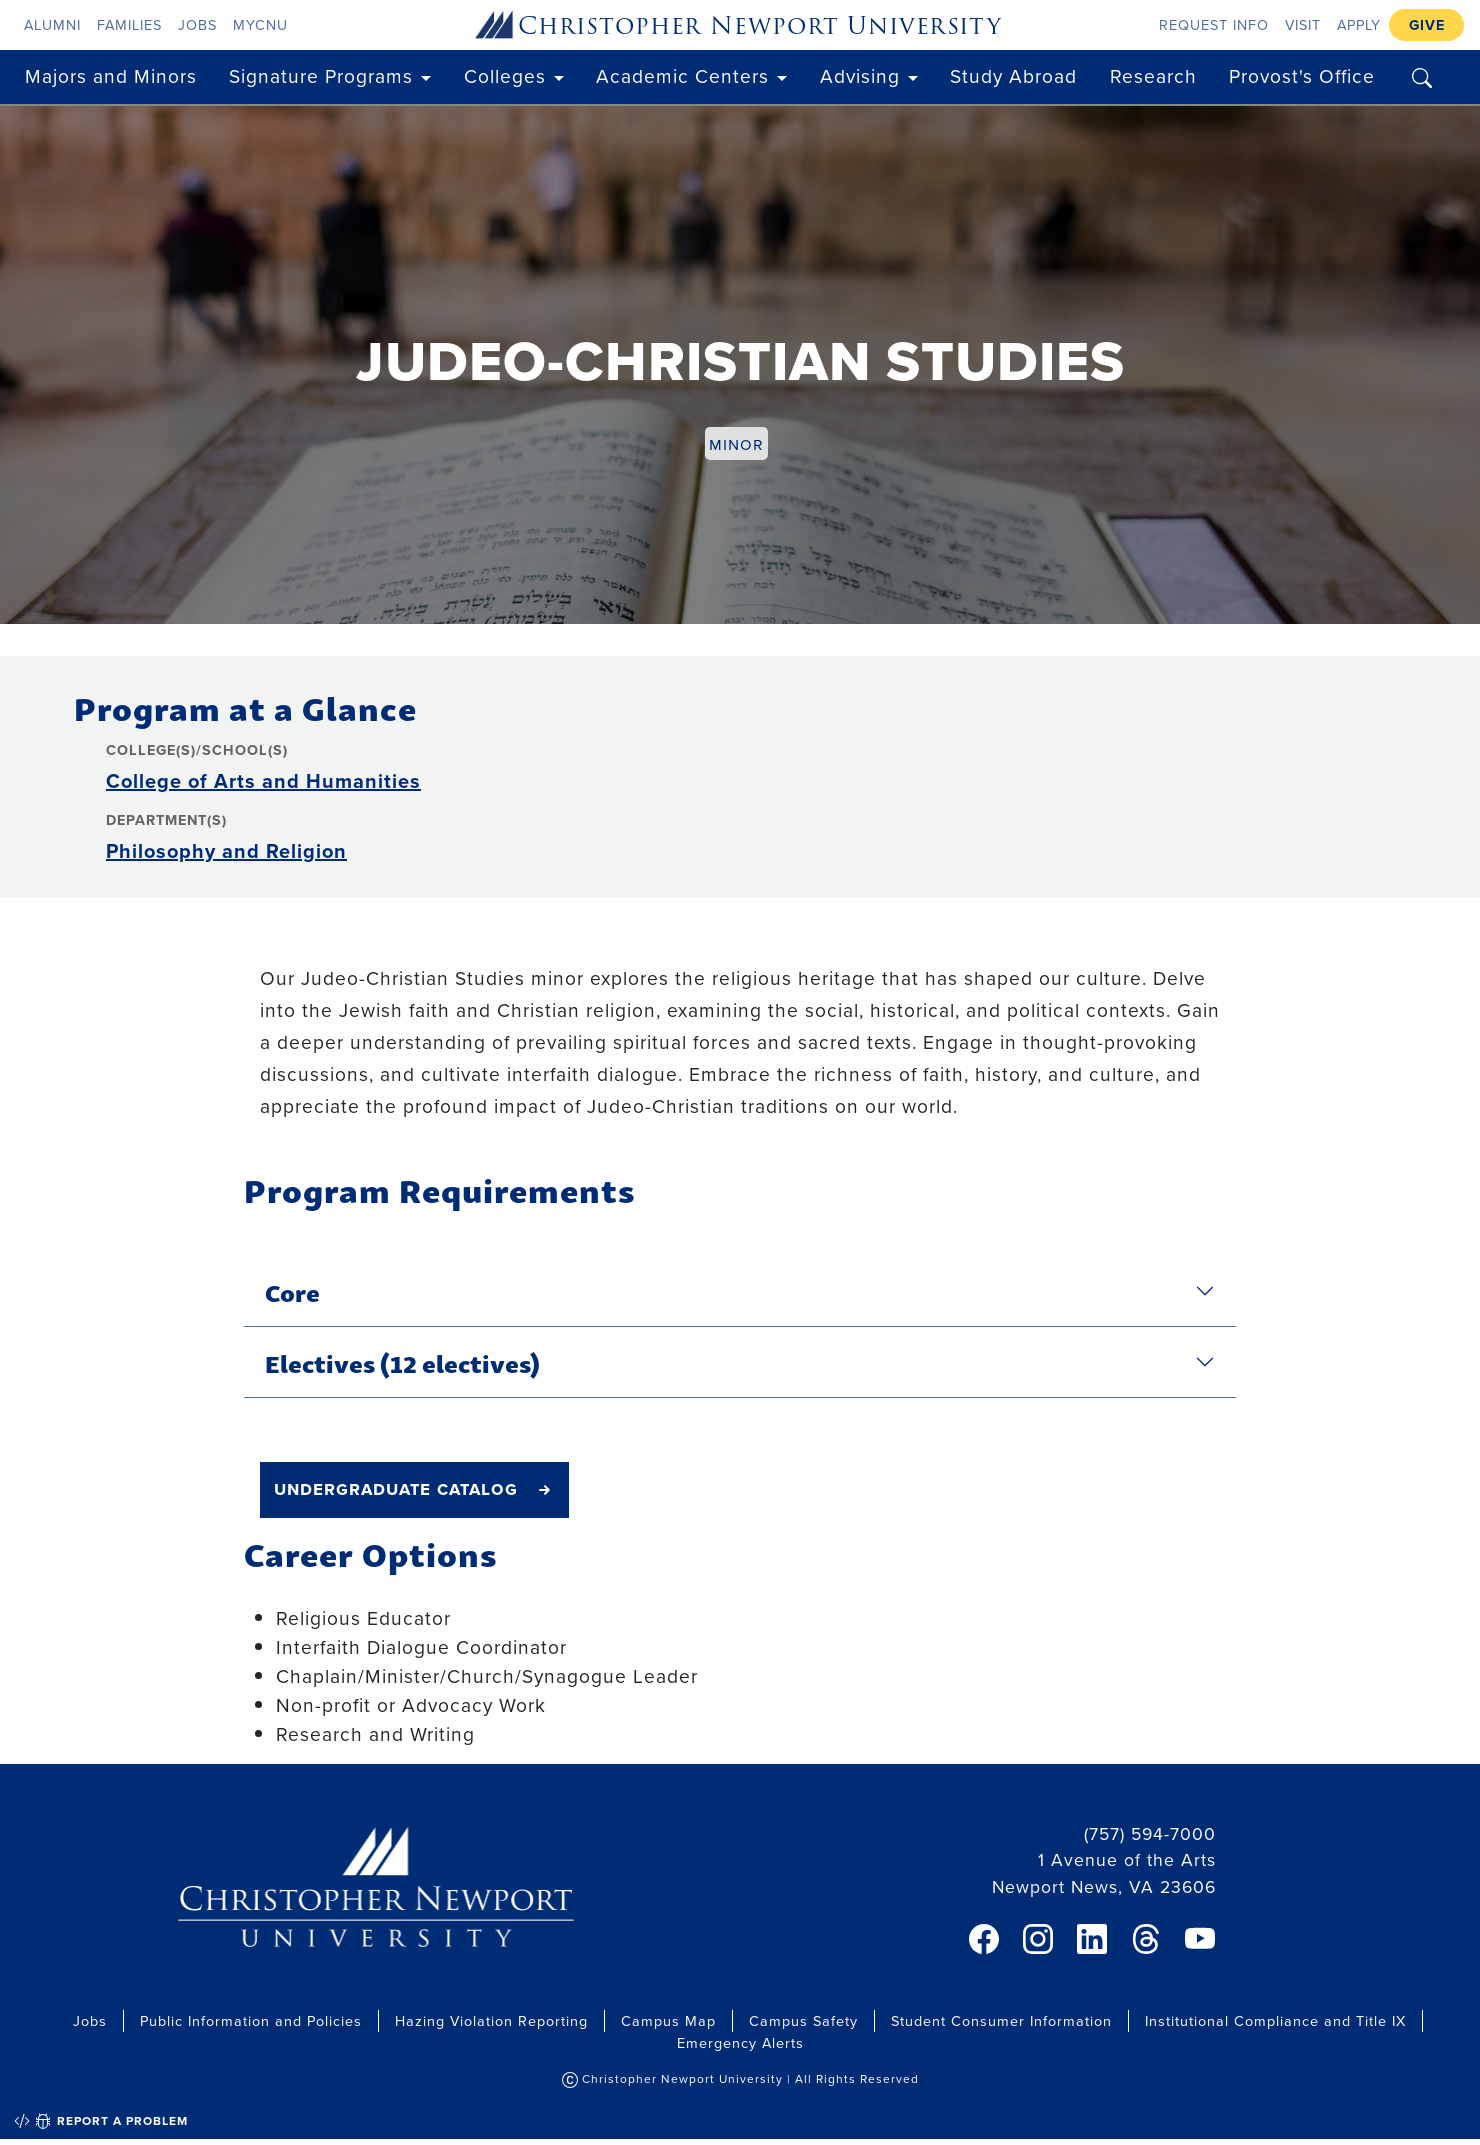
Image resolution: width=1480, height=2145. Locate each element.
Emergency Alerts (740, 2042)
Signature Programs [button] (321, 75)
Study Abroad (1013, 75)
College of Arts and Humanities (263, 780)
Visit (1303, 24)
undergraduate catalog (396, 1488)
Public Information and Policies (251, 2020)
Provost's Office (1302, 75)
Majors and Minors (111, 75)
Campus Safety (803, 2020)
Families (129, 24)
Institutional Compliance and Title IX (1275, 2020)
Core (292, 1291)
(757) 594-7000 (1150, 1833)
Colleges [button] (505, 75)
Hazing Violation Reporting (491, 2020)
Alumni (52, 24)
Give (1427, 24)
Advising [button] (860, 75)
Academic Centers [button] (682, 75)
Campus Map (668, 2020)
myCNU (260, 24)
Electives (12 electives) (402, 1362)
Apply (1359, 24)
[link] (984, 1939)
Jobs (197, 24)
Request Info (1214, 24)
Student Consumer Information (1001, 2020)
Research (1153, 75)
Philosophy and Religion (226, 850)
